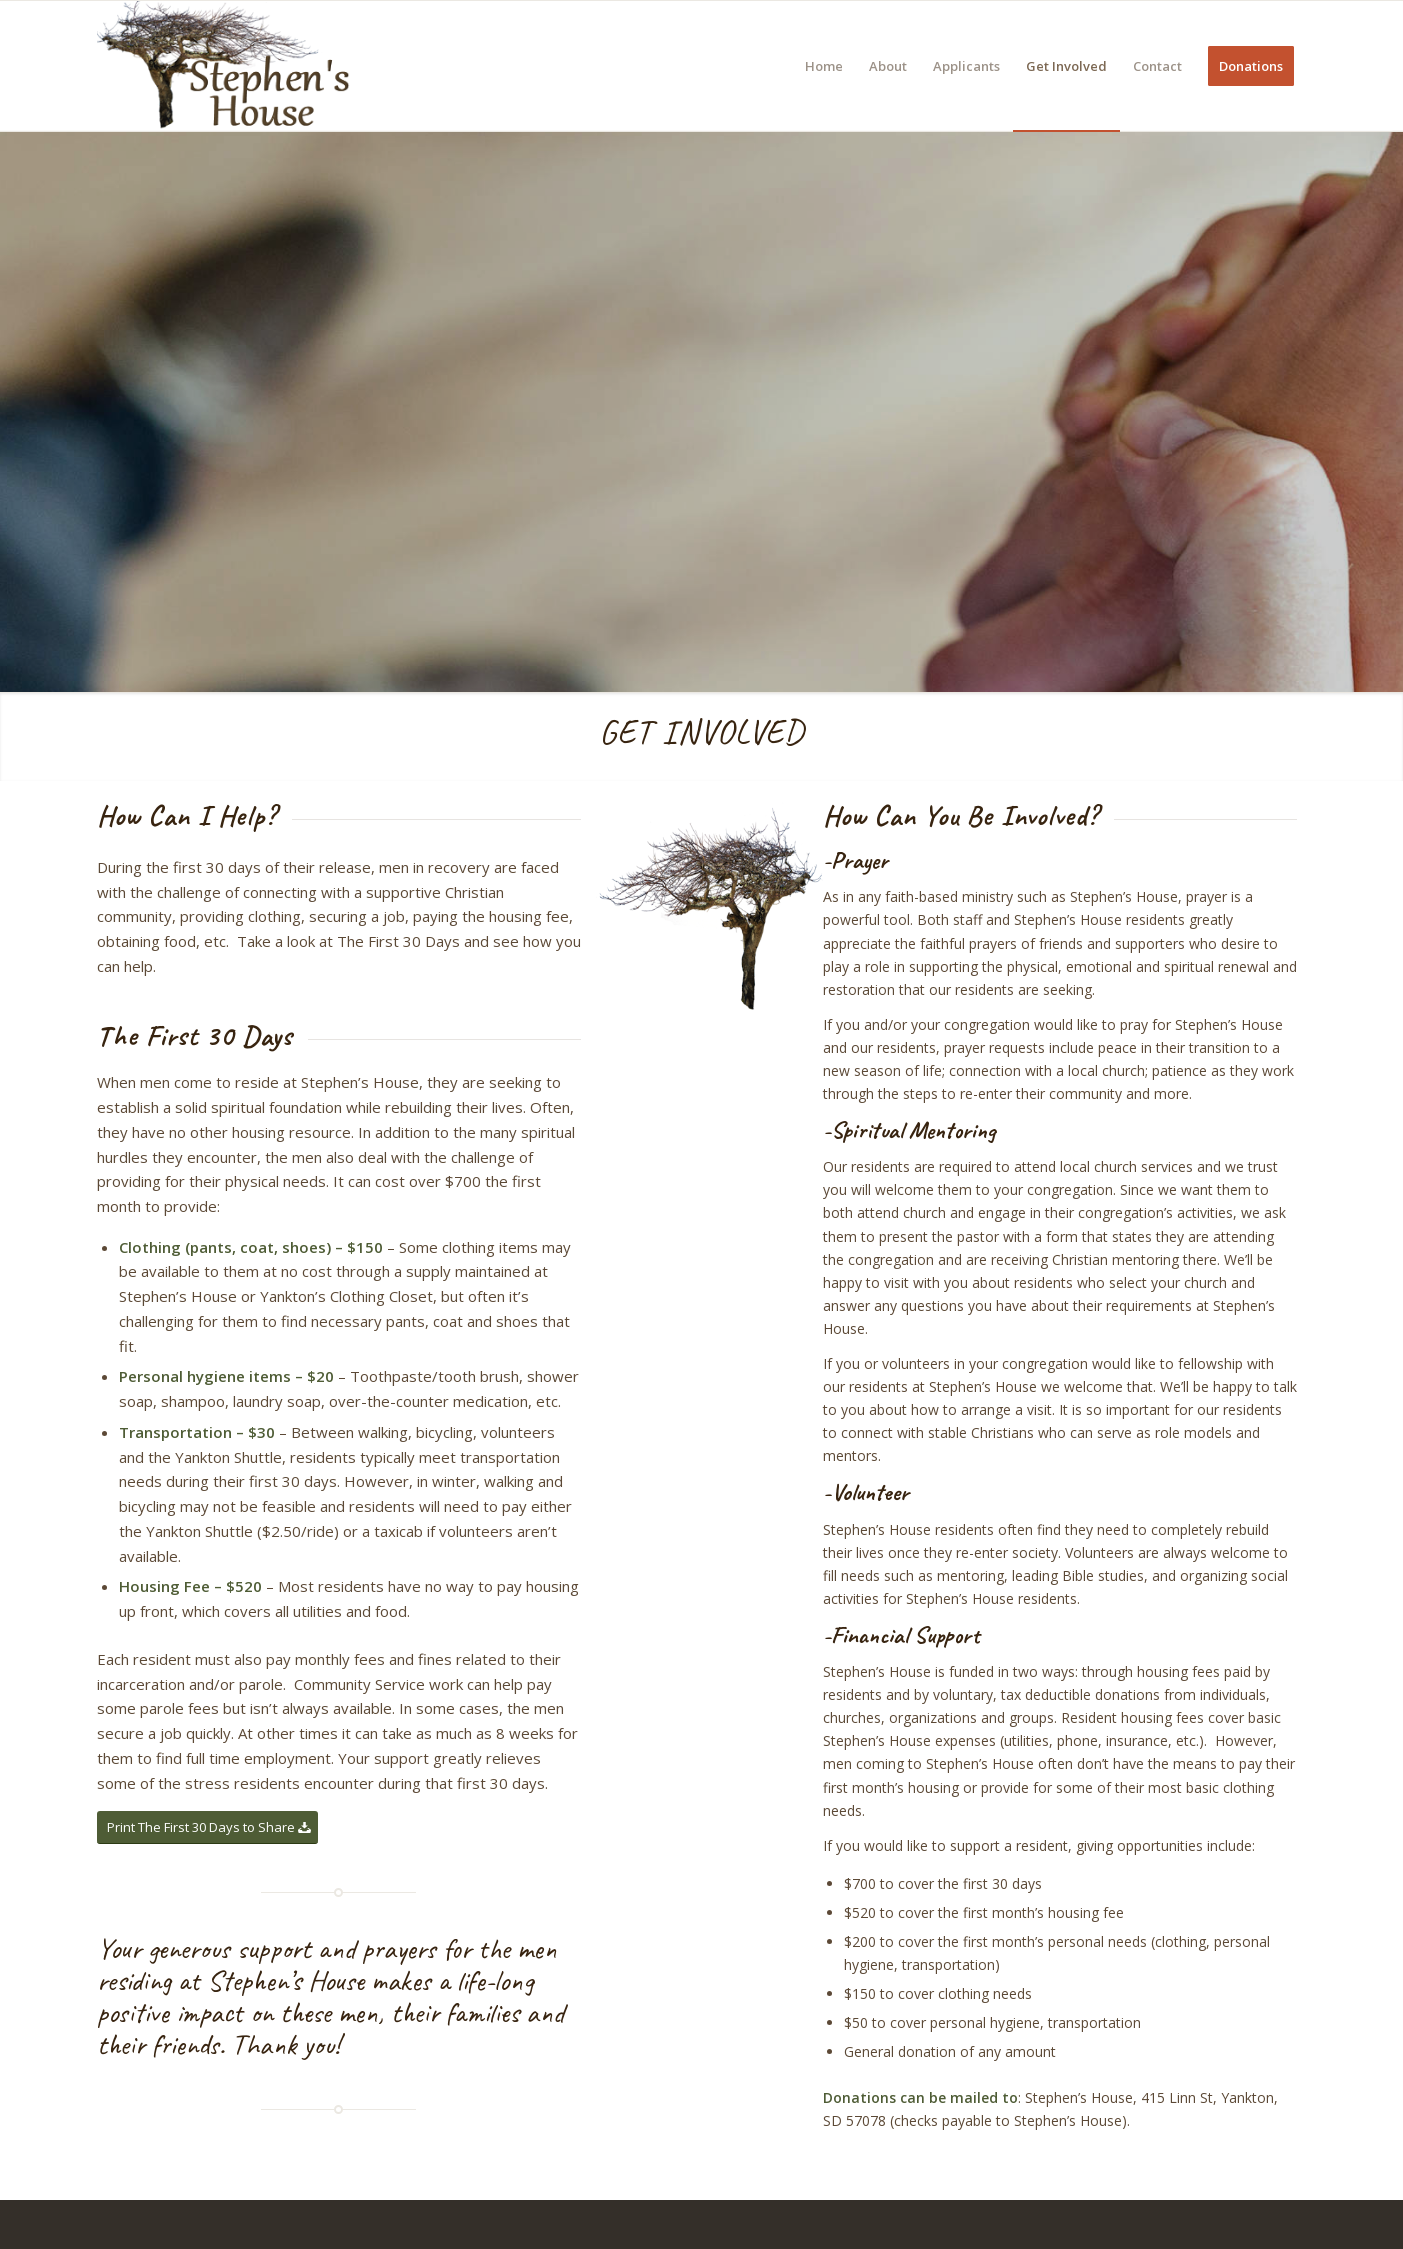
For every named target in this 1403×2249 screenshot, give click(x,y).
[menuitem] (824, 66)
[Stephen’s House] (227, 66)
